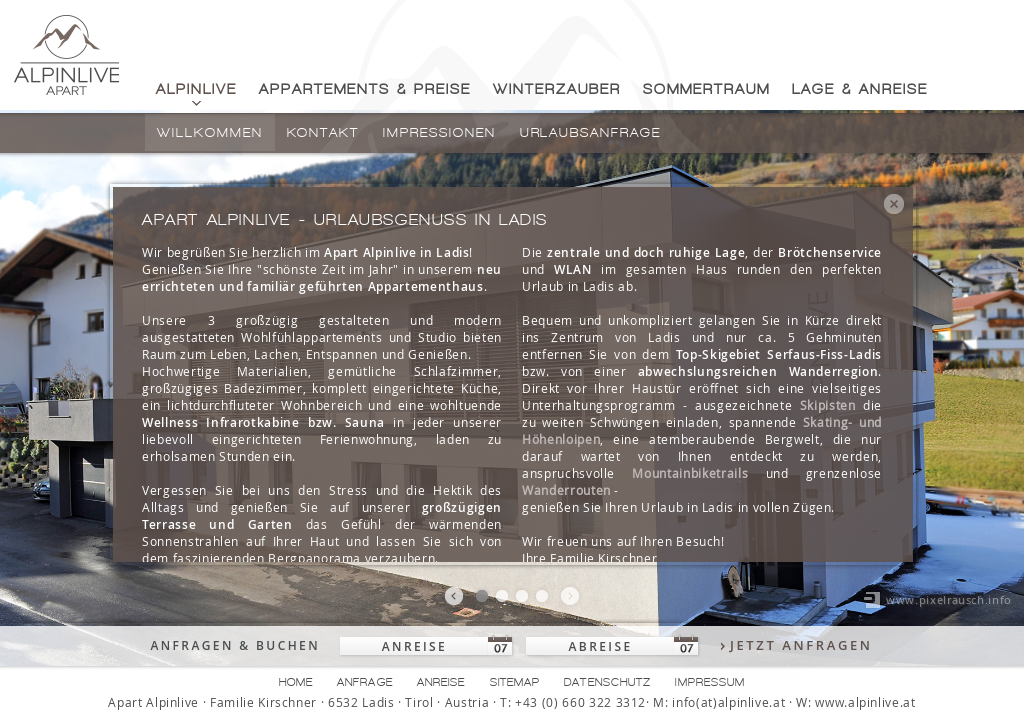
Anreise (441, 682)
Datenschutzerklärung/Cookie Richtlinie (756, 626)
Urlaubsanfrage (590, 132)
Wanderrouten (566, 490)
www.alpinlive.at (865, 702)
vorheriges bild (454, 596)
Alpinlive (196, 89)
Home (296, 682)
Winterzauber (557, 89)
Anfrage (365, 682)
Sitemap (515, 682)
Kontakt (323, 132)
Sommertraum (706, 89)
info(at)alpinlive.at (728, 702)
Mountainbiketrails (690, 473)
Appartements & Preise (365, 89)
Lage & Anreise (860, 89)
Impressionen (439, 132)
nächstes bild (570, 596)
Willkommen (210, 132)
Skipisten (828, 405)
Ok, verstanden (692, 662)
